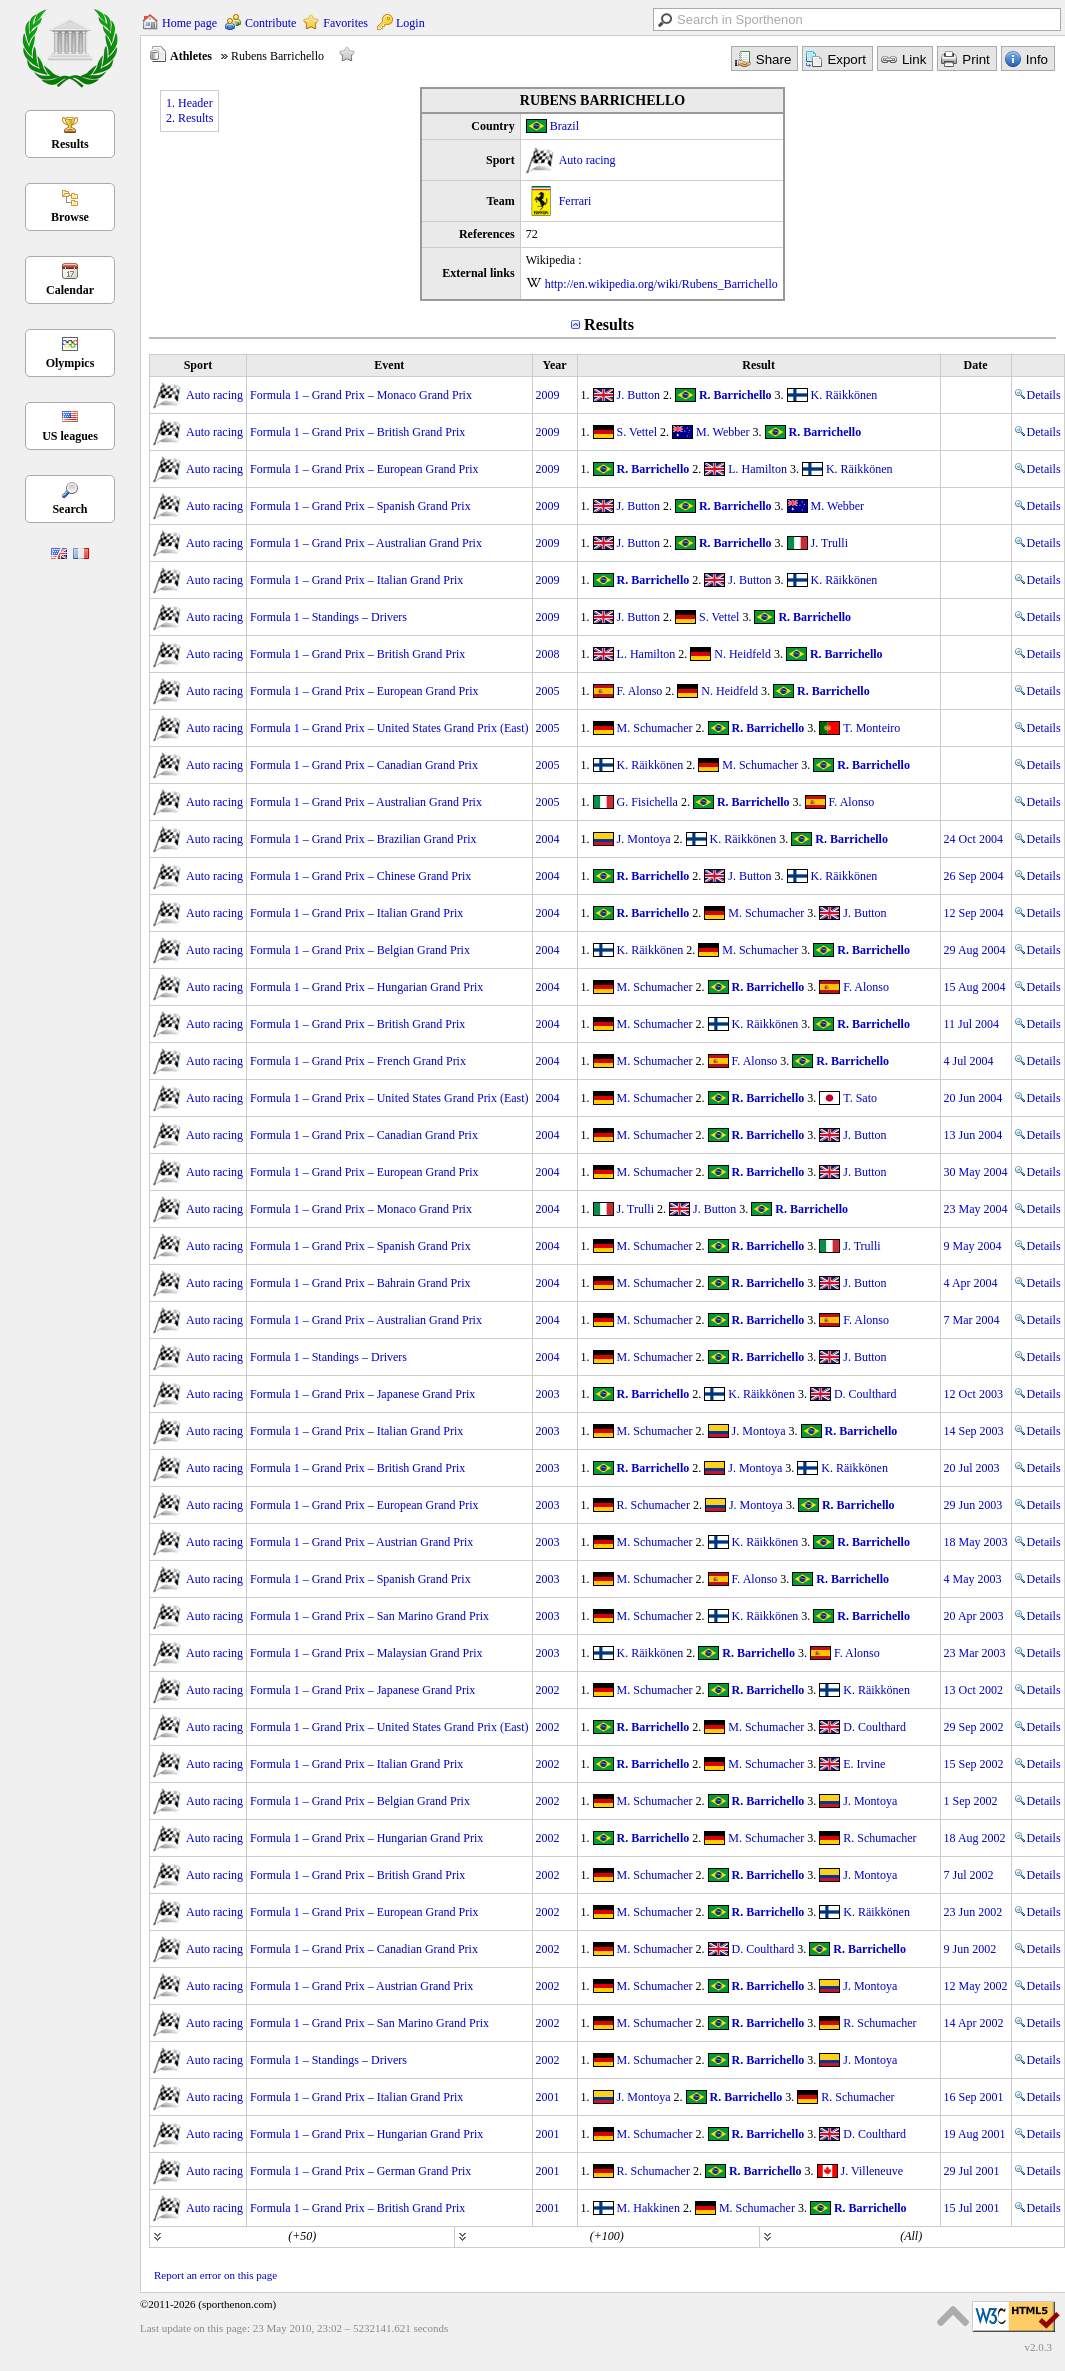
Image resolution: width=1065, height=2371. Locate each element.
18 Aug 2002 (975, 1838)
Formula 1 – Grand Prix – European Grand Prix (364, 469)
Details (1038, 395)
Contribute (270, 23)
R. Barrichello (735, 395)
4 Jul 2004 (969, 1061)
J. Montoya (644, 839)
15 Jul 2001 (972, 2208)
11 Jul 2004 (972, 1024)
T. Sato (860, 1098)
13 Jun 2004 (973, 1135)
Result (758, 365)
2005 (548, 691)
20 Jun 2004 (973, 1098)
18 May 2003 (976, 1542)
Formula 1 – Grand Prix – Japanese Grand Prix (362, 1394)
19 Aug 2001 (975, 2134)
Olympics (70, 363)
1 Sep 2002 (971, 1801)
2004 (548, 839)
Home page (189, 23)
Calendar (70, 290)
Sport (198, 365)
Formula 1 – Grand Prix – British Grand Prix (357, 432)
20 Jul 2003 (972, 1468)
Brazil (564, 126)
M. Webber (722, 432)
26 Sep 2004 (974, 876)
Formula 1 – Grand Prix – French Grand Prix (358, 1061)
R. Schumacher (653, 1505)
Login (410, 23)
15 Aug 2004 (975, 987)
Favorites (345, 23)
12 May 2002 (976, 1986)
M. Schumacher (655, 728)
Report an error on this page (215, 2275)
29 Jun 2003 (973, 1505)
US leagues (70, 436)
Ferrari (575, 201)
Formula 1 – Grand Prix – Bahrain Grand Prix (360, 1283)
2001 (548, 2097)
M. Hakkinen (648, 2208)
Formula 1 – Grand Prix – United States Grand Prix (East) (389, 728)
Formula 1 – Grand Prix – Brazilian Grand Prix (363, 839)
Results (69, 144)
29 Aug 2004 (975, 950)
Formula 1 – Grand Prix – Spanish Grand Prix (360, 506)
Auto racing (587, 160)
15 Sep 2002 (974, 1764)
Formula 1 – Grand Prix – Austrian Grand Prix (361, 1542)
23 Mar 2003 (975, 1653)
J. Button (638, 395)
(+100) (607, 2236)
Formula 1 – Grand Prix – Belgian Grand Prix (360, 950)
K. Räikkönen (844, 395)
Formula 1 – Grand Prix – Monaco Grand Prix (361, 395)
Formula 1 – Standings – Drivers (328, 617)
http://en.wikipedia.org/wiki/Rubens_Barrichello (661, 284)
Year (555, 365)
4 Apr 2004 (971, 1283)
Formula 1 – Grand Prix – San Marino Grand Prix (369, 1616)
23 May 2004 (976, 1209)
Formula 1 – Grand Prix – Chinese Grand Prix (360, 876)
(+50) (302, 2236)
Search (69, 509)
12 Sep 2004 (974, 913)
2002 (548, 1690)
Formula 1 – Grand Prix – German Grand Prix (360, 2171)
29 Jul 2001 (972, 2171)
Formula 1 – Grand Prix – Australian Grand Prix (366, 543)
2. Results (189, 118)
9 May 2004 (973, 1246)
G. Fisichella (647, 802)
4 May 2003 (973, 1579)
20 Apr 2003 (974, 1616)
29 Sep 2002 (974, 1727)
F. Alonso (640, 691)
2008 (548, 654)
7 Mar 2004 (972, 1320)
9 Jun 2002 (970, 1949)
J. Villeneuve (872, 2171)
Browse (70, 217)
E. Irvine (864, 1764)
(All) (911, 2236)
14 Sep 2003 (974, 1431)
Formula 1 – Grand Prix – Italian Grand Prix (356, 580)
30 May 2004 (976, 1172)
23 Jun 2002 (973, 1912)
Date (976, 365)
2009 (548, 395)
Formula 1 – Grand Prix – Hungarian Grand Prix (366, 987)
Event (389, 365)
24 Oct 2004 (973, 839)
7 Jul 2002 (969, 1875)
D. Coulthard (865, 1394)
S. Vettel (637, 432)
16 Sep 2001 (974, 2097)
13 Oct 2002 (973, 1690)
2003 (548, 1394)
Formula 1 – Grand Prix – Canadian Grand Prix (364, 765)
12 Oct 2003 (973, 1394)
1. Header (189, 103)
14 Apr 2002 (974, 2023)
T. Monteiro (871, 728)
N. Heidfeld (742, 654)
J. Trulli (829, 543)
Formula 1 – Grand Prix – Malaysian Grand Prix (366, 1653)
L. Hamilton (757, 469)
